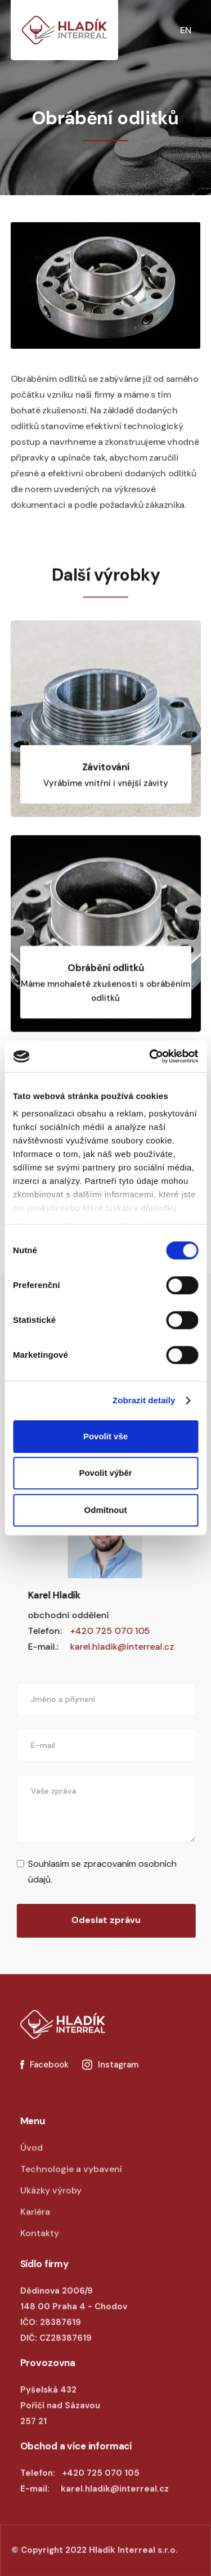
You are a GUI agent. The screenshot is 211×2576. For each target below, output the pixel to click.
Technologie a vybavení (71, 2181)
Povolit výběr (105, 1473)
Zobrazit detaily (144, 1400)
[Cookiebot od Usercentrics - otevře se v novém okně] (150, 1056)
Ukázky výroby (51, 2202)
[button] (200, 30)
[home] (64, 30)
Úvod (31, 2159)
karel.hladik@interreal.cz (110, 1646)
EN (185, 30)
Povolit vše (105, 1436)
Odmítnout (105, 1510)
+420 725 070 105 (98, 1631)
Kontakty (39, 2245)
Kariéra (35, 2224)
